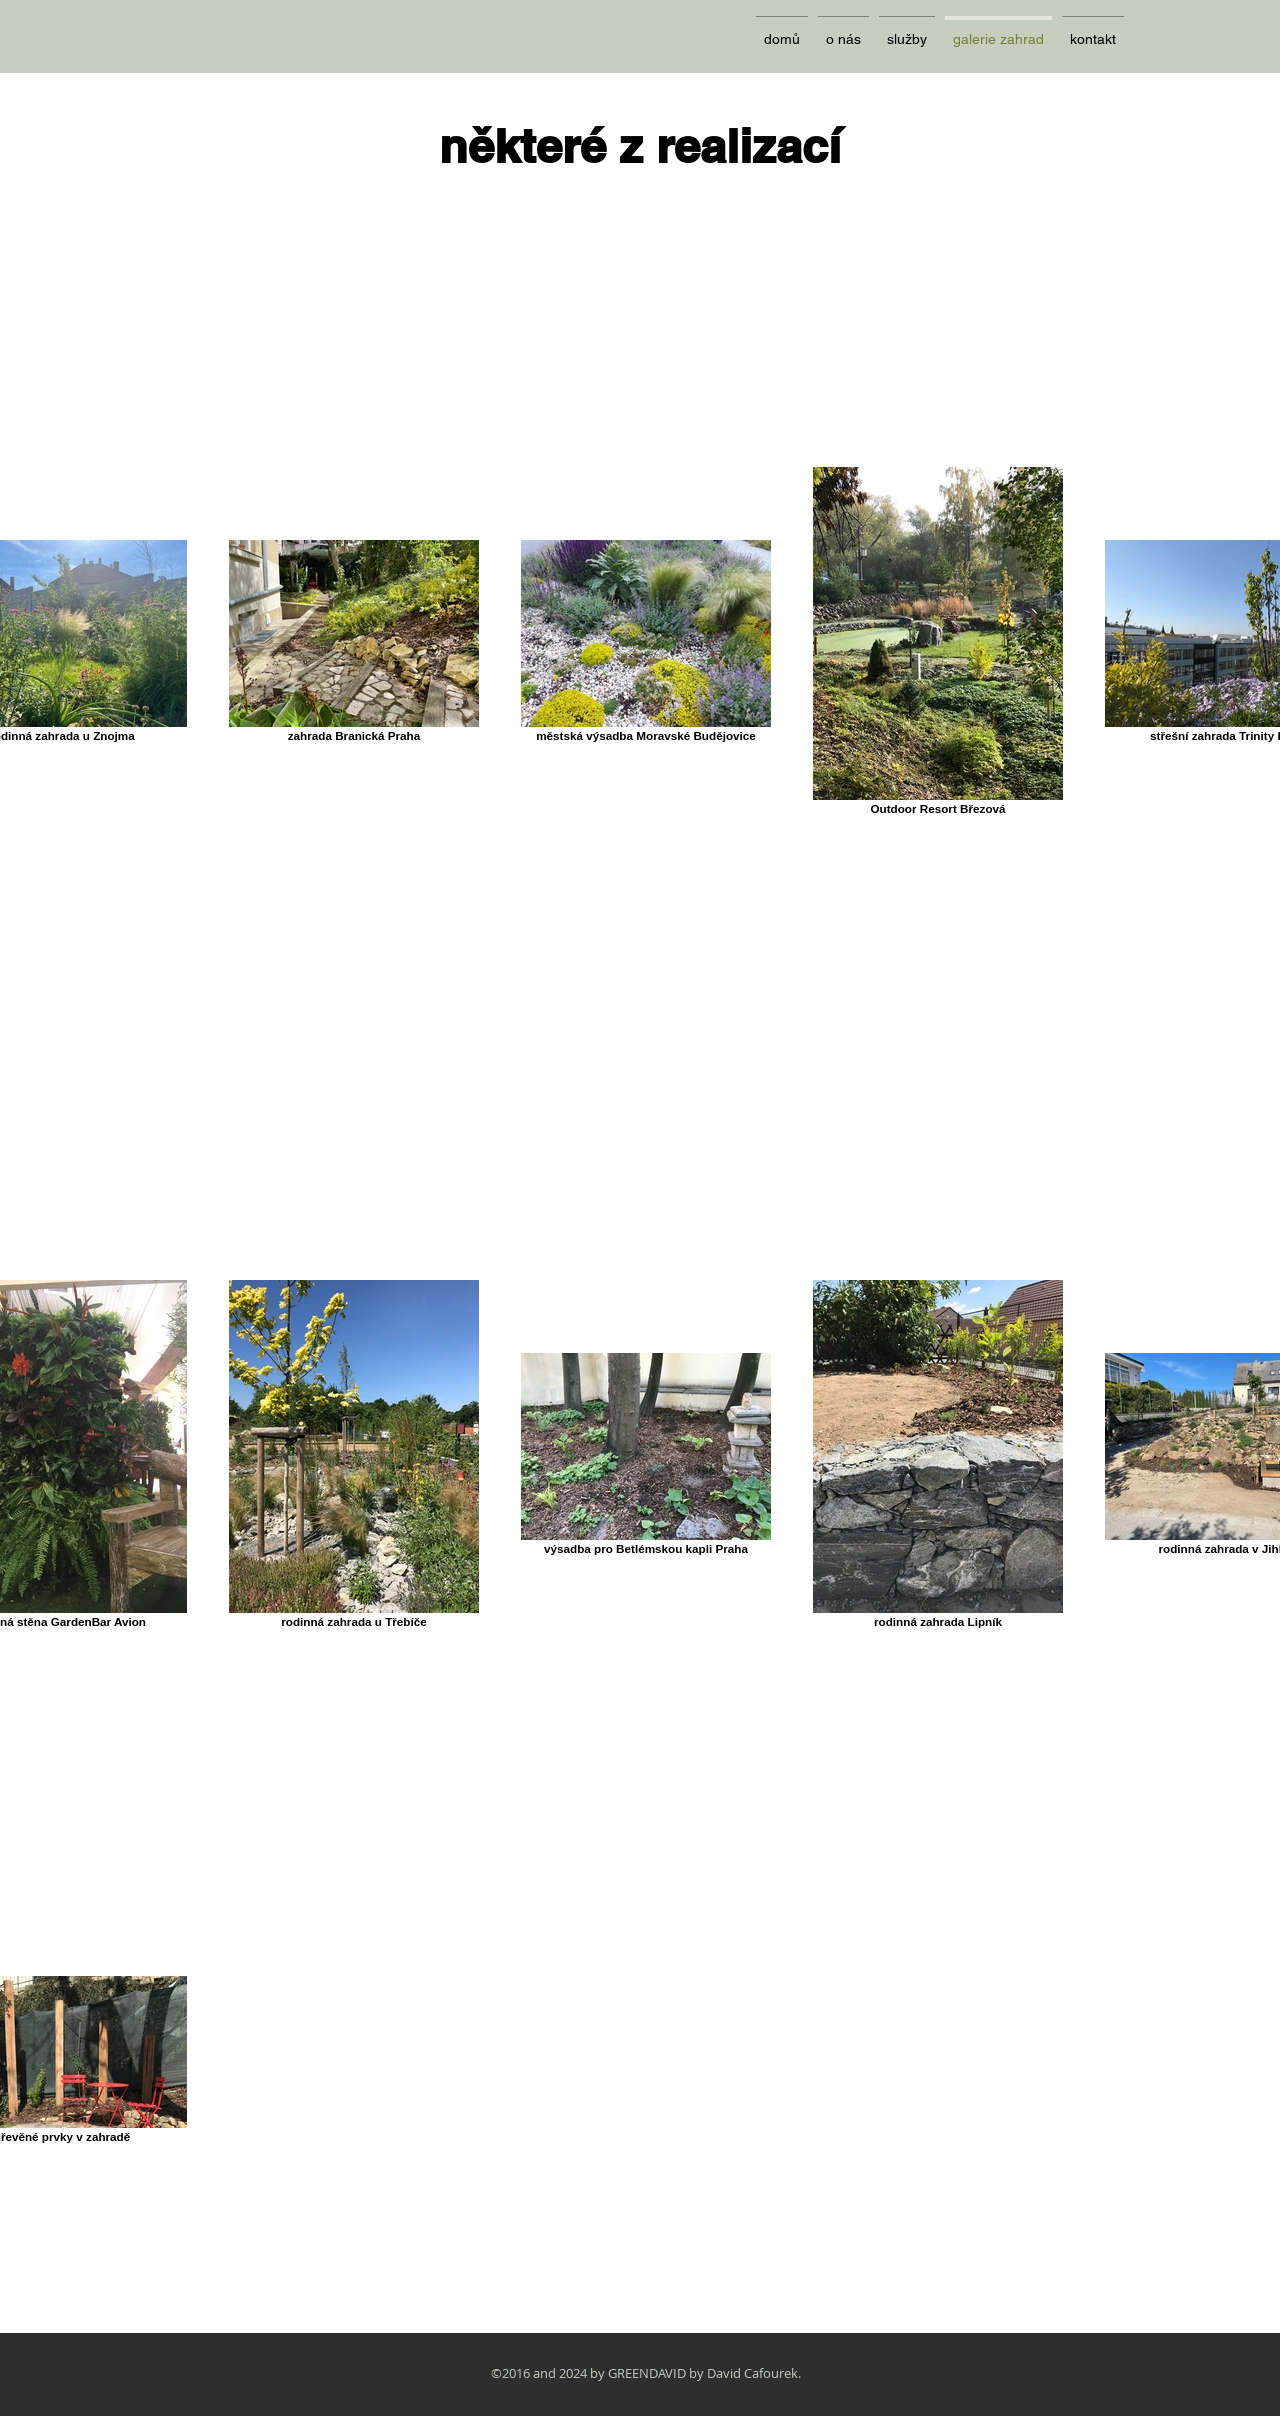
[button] (907, 30)
